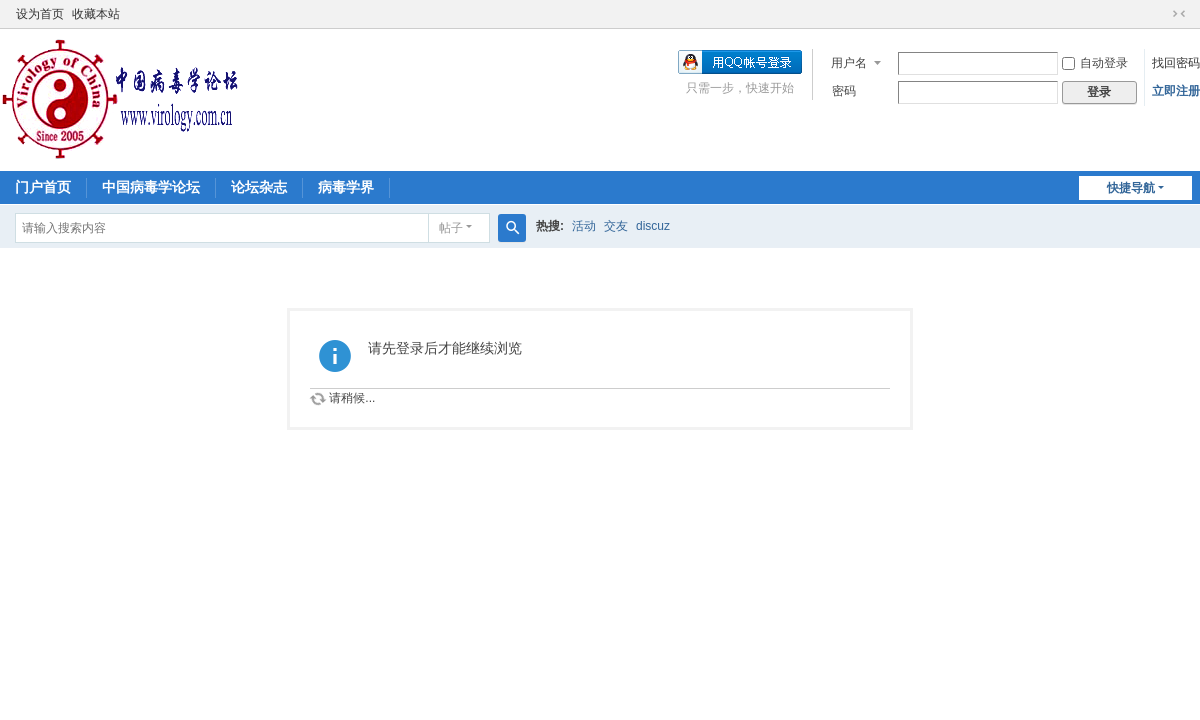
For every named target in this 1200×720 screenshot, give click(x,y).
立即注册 (1176, 91)
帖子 (451, 228)
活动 (584, 226)
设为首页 (40, 14)
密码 (844, 91)
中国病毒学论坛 (151, 187)
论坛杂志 (259, 187)
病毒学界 (346, 187)
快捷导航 (1131, 188)
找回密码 (1176, 63)
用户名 (849, 63)
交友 (616, 226)
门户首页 (43, 187)
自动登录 (1095, 63)
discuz (653, 226)
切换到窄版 (1179, 14)
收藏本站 (96, 14)
